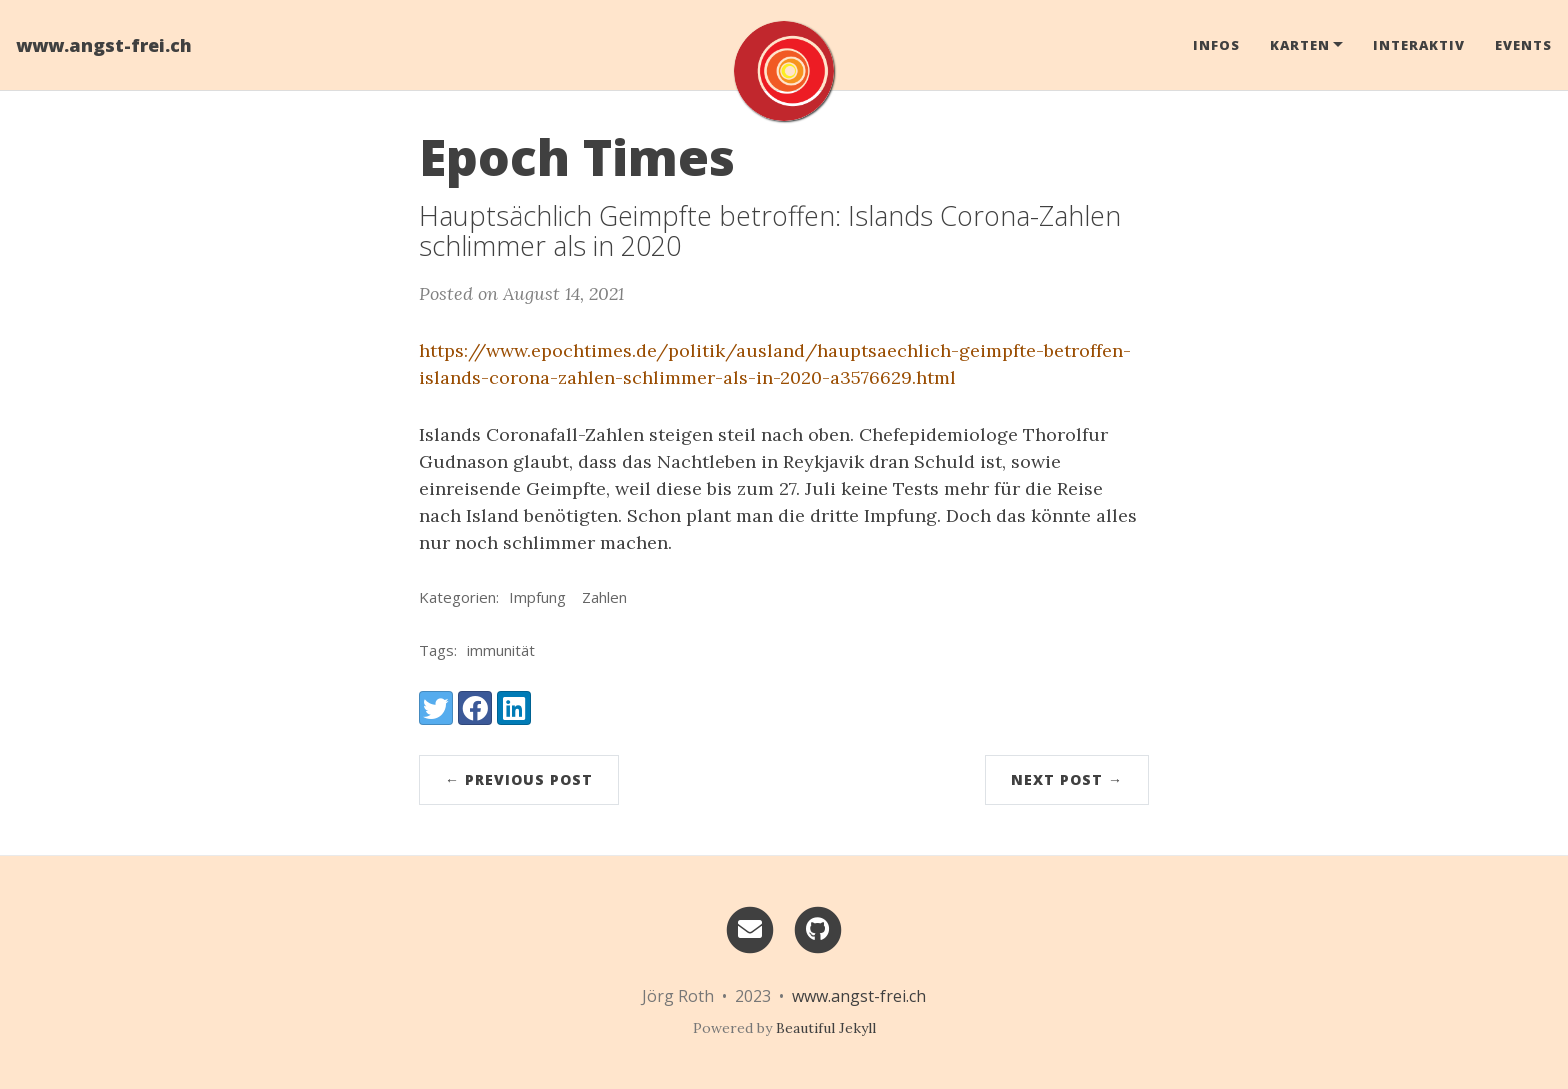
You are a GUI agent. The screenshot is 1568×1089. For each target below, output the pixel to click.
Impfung (537, 597)
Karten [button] (1300, 45)
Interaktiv (1419, 45)
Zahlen (604, 597)
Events (1523, 45)
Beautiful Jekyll (826, 1028)
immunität (501, 650)
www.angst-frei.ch (104, 45)
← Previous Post (519, 779)
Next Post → (1067, 779)
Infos (1216, 45)
